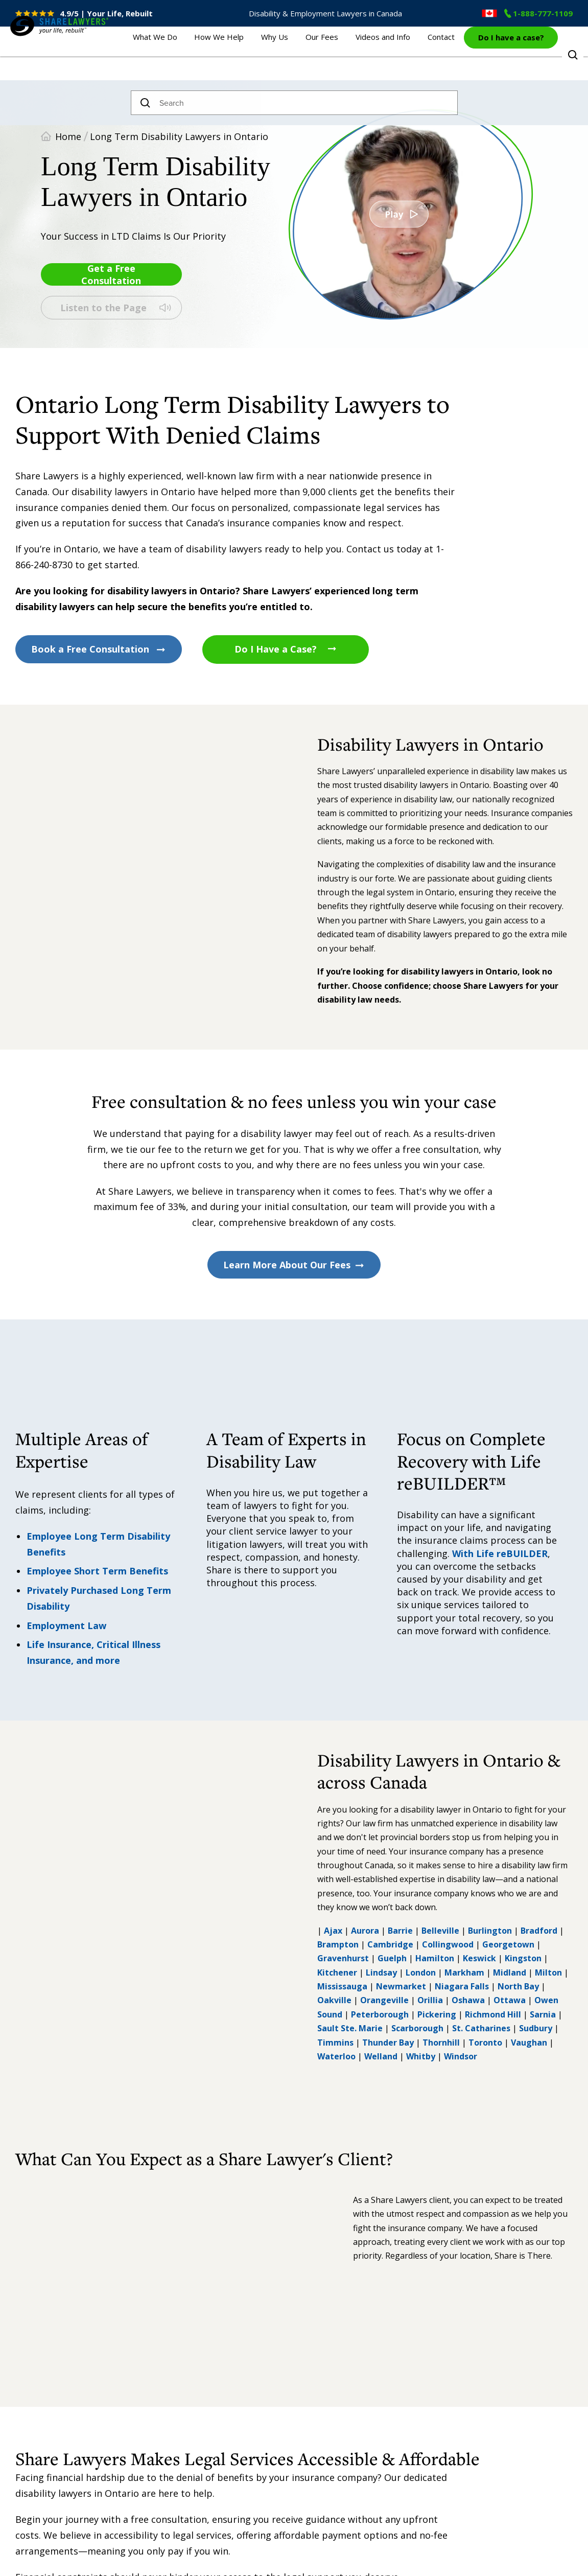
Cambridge (390, 1944)
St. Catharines (481, 2028)
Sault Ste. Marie (350, 2028)
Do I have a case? (511, 55)
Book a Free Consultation (98, 649)
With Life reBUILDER (500, 1553)
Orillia (430, 2000)
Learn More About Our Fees (294, 1265)
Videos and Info (391, 56)
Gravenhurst (343, 1958)
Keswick (479, 1958)
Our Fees (338, 56)
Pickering (436, 2014)
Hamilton (434, 1958)
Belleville (440, 1930)
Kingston (523, 1958)
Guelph (392, 1958)
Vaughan (529, 2042)
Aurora (365, 1930)
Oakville (334, 2000)
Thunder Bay (388, 2042)
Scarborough (417, 2028)
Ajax (333, 1930)
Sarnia (543, 2014)
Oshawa (468, 2000)
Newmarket (401, 1986)
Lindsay (381, 1972)
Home (68, 136)
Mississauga (342, 1986)
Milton (548, 1972)
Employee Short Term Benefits (97, 1571)
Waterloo (336, 2056)
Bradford (539, 1930)
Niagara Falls (462, 1986)
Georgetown (508, 1944)
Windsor (460, 2056)
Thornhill (440, 2042)
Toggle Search (572, 54)
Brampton (338, 1944)
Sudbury (535, 2028)
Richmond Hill (493, 2014)
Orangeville (384, 2000)
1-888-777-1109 (538, 13)
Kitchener (337, 1972)
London (421, 1972)
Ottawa (509, 2000)
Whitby (420, 2056)
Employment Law (66, 1625)
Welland (380, 2056)
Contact (441, 56)
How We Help (251, 56)
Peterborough (380, 2014)
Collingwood (448, 1944)
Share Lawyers (42, 70)
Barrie (400, 1930)
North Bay (518, 1986)
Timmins (335, 2042)
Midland (509, 1972)
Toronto (485, 2042)
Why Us (299, 56)
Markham (464, 1972)
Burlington (490, 1930)
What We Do (195, 56)
